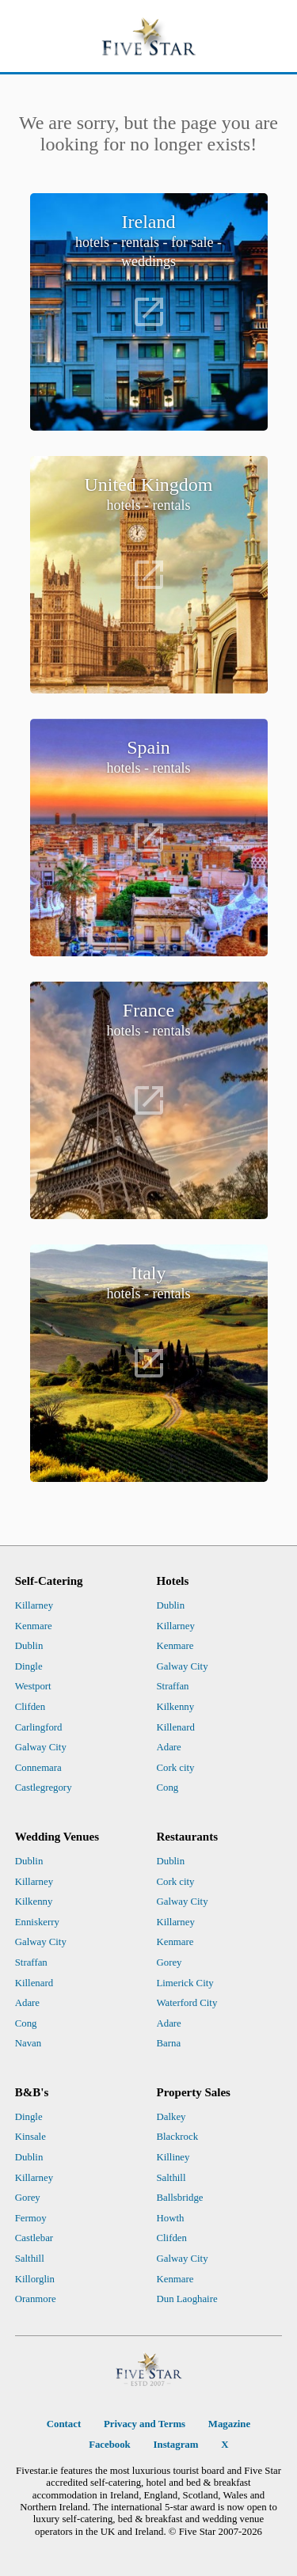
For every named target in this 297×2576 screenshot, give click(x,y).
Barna (169, 2043)
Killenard (176, 1727)
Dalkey (171, 2116)
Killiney (173, 2157)
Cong (168, 1787)
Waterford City (187, 2002)
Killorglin (35, 2279)
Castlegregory (43, 1787)
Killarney (34, 1605)
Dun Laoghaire (187, 2298)
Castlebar (34, 2238)
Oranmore (35, 2298)
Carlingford (39, 1727)
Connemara (38, 1767)
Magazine (229, 2424)
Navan (28, 2043)
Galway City (41, 1747)
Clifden (30, 1706)
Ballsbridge (180, 2197)
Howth (171, 2218)
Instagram (176, 2444)
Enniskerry (37, 1922)
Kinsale (30, 2136)
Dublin (29, 1645)
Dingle (29, 1666)
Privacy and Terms (144, 2424)
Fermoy (31, 2218)
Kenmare (33, 1626)
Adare (169, 1747)
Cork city (176, 1767)
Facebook (110, 2444)
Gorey (169, 1962)
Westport (33, 1686)
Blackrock (178, 2136)
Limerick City (185, 1983)
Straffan (173, 1686)
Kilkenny (176, 1706)
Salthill (29, 2258)
